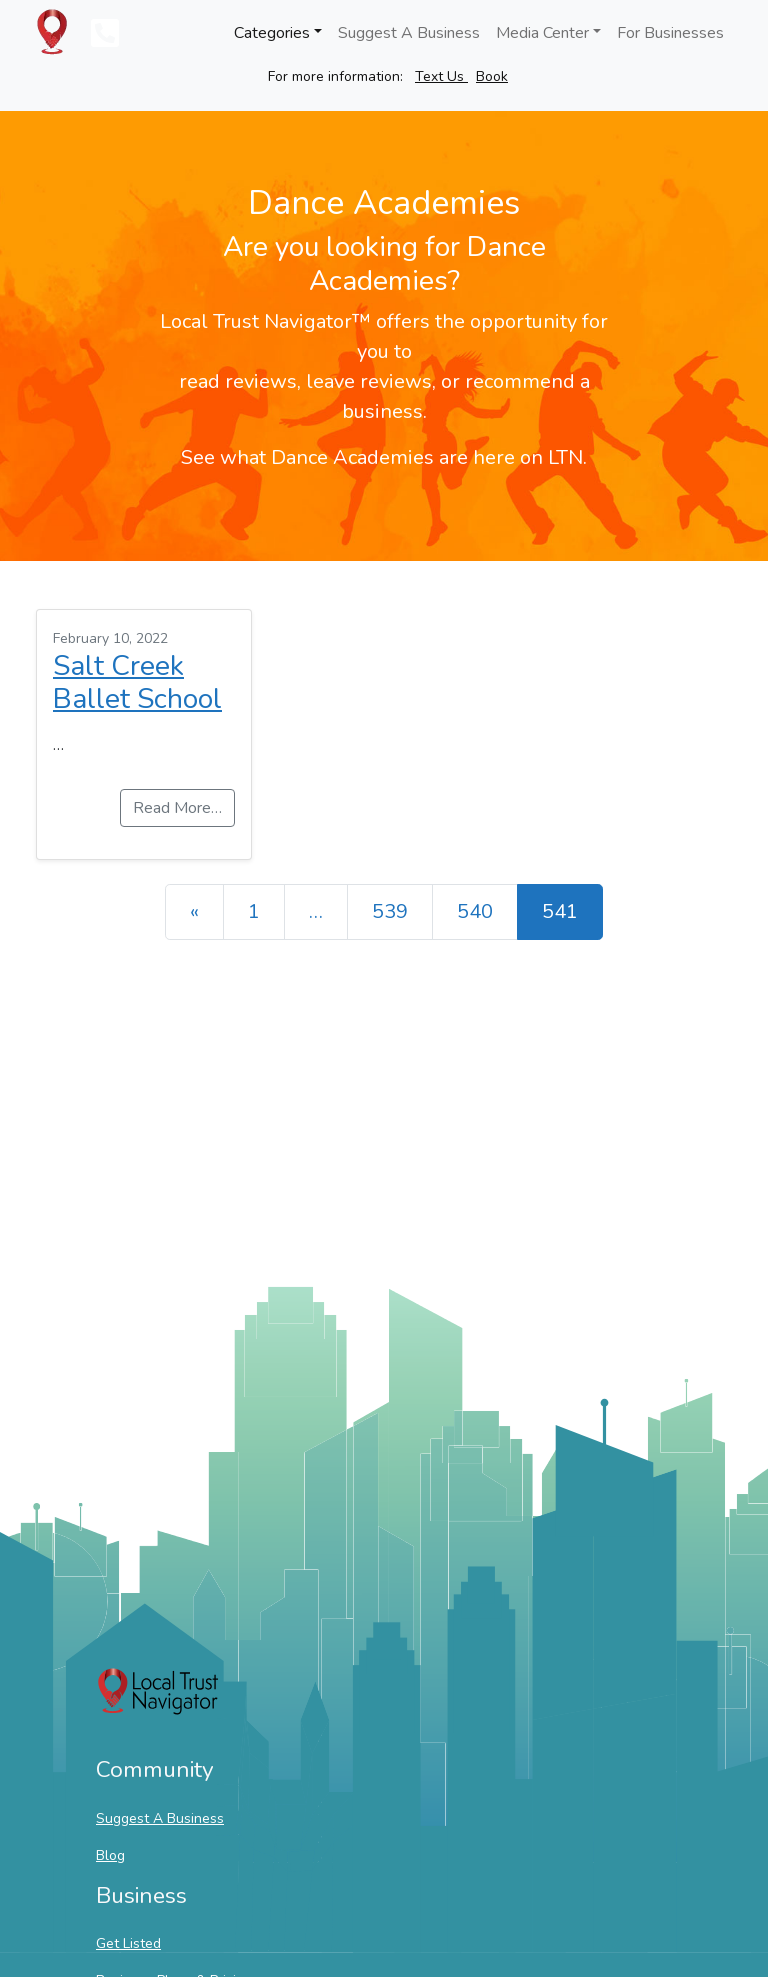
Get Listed (128, 1943)
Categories (272, 33)
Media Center (542, 33)
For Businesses (670, 33)
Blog (110, 1855)
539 (390, 911)
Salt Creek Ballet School (137, 683)
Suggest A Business (409, 33)
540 (475, 911)
